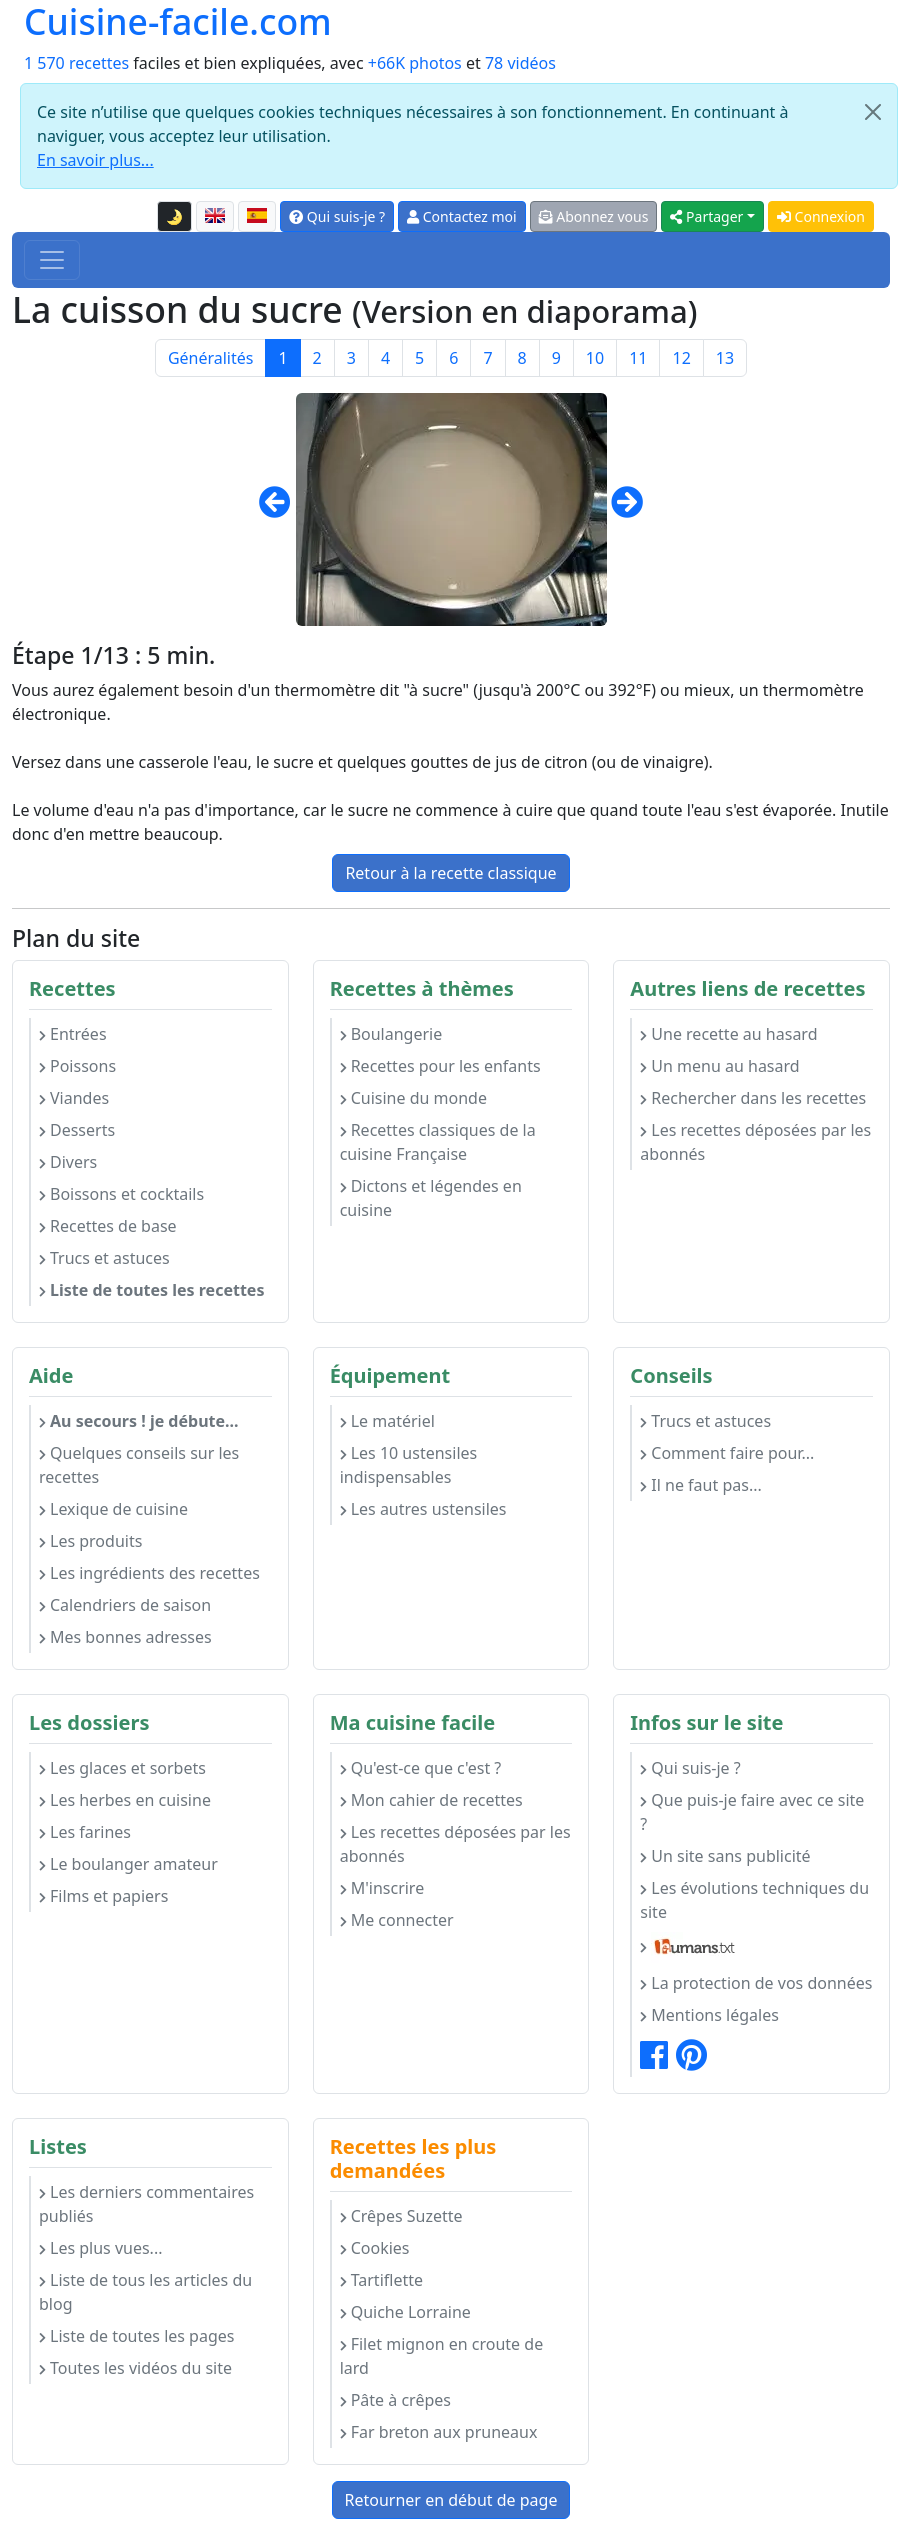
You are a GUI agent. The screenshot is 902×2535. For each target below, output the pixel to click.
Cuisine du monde (413, 1098)
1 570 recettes (76, 63)
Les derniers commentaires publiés (146, 2204)
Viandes (74, 1098)
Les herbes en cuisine (125, 1800)
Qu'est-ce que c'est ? (421, 1768)
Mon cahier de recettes (431, 1800)
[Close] (873, 112)
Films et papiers (103, 1896)
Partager (706, 216)
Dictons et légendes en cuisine (431, 1198)
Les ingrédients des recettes (149, 1573)
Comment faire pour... (727, 1453)
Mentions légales (709, 2015)
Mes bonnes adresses (125, 1637)
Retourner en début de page (451, 2500)
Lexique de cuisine (113, 1509)
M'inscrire (382, 1888)
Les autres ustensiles (423, 1509)
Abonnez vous (594, 216)
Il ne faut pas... (700, 1485)
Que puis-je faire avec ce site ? (752, 1812)
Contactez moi (461, 216)
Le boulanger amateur (128, 1864)
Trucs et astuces (104, 1258)
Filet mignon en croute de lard (442, 2356)
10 (595, 358)
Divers (68, 1162)
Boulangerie (391, 1034)
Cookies (375, 2248)
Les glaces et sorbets (122, 1768)
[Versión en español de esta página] (257, 217)
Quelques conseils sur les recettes (139, 1465)
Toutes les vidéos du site (135, 2368)
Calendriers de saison (125, 1605)
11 (638, 358)
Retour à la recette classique (450, 873)
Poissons (77, 1066)
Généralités (211, 358)
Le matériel (387, 1421)
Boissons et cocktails (121, 1194)
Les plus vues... (100, 2248)
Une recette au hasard (728, 1034)
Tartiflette (381, 2280)
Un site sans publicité (725, 1856)
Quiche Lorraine (405, 2312)
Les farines (85, 1832)
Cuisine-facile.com (178, 21)
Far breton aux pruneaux (439, 2432)
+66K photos (415, 63)
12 (681, 358)
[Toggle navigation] (52, 260)
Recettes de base (108, 1226)
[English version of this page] (215, 217)
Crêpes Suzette (401, 2216)
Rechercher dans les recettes (753, 1098)
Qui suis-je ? (337, 216)
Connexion (821, 216)
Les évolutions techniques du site (754, 1900)
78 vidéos (520, 63)
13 (725, 358)
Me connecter (397, 1920)
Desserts (77, 1130)
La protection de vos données (756, 1983)
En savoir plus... (95, 160)
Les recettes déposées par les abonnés (755, 1142)
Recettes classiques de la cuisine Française (438, 1142)
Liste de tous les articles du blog (145, 2292)
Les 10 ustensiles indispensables (409, 1465)
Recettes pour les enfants (440, 1066)
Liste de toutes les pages (136, 2336)
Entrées (73, 1034)
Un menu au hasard (719, 1066)
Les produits (90, 1541)
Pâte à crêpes (395, 2400)
